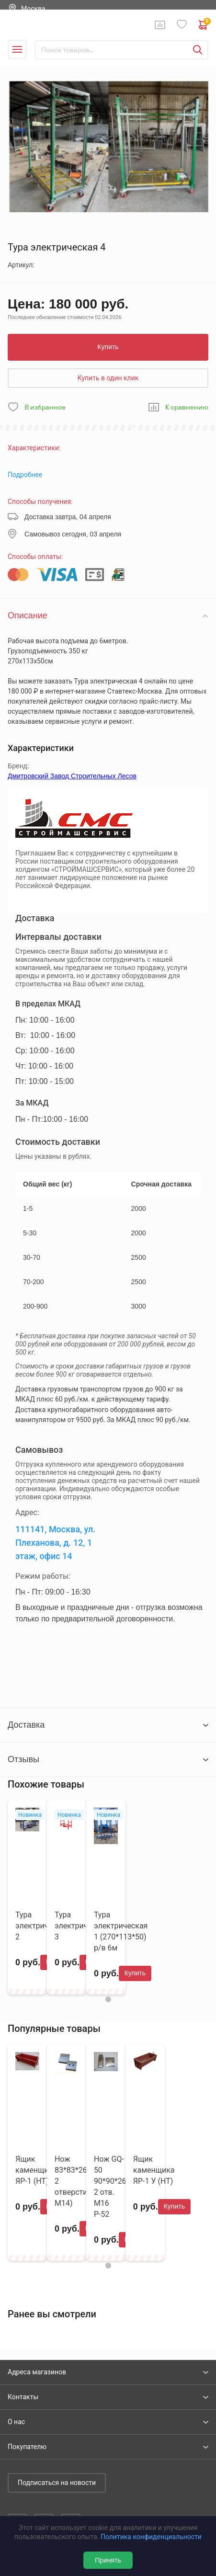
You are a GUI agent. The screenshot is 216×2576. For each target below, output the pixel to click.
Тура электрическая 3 (82, 1925)
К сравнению (186, 407)
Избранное (182, 25)
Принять (108, 2560)
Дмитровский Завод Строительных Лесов (72, 776)
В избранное (45, 407)
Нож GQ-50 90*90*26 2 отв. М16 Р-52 (110, 2186)
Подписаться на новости (57, 2482)
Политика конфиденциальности (151, 2537)
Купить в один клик (108, 378)
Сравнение (160, 25)
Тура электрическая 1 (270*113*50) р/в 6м (121, 1931)
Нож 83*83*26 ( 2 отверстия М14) (73, 2181)
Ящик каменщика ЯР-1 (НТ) (36, 2170)
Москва (33, 8)
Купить (107, 347)
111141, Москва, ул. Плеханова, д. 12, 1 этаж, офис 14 (55, 1542)
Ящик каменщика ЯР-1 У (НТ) (154, 2170)
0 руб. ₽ (203, 25)
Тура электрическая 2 (42, 1925)
